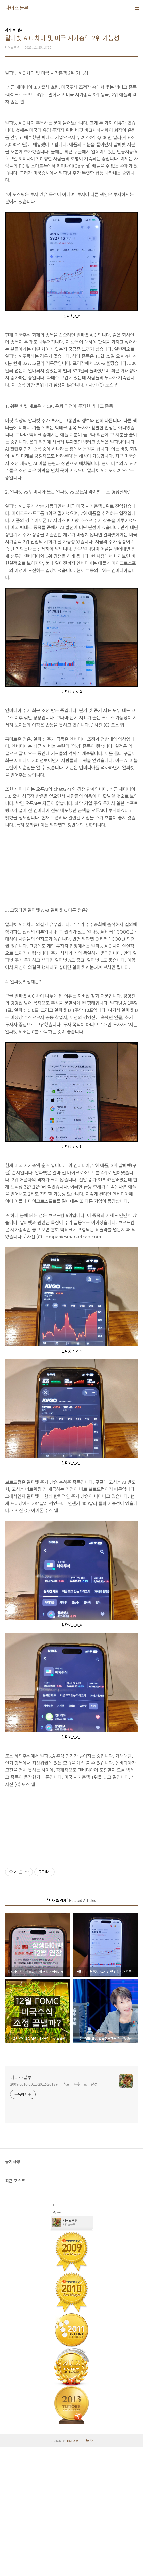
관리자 (88, 2440)
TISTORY (73, 2440)
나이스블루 (17, 7)
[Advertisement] (72, 867)
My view (57, 2212)
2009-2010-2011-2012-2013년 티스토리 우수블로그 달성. (54, 2084)
